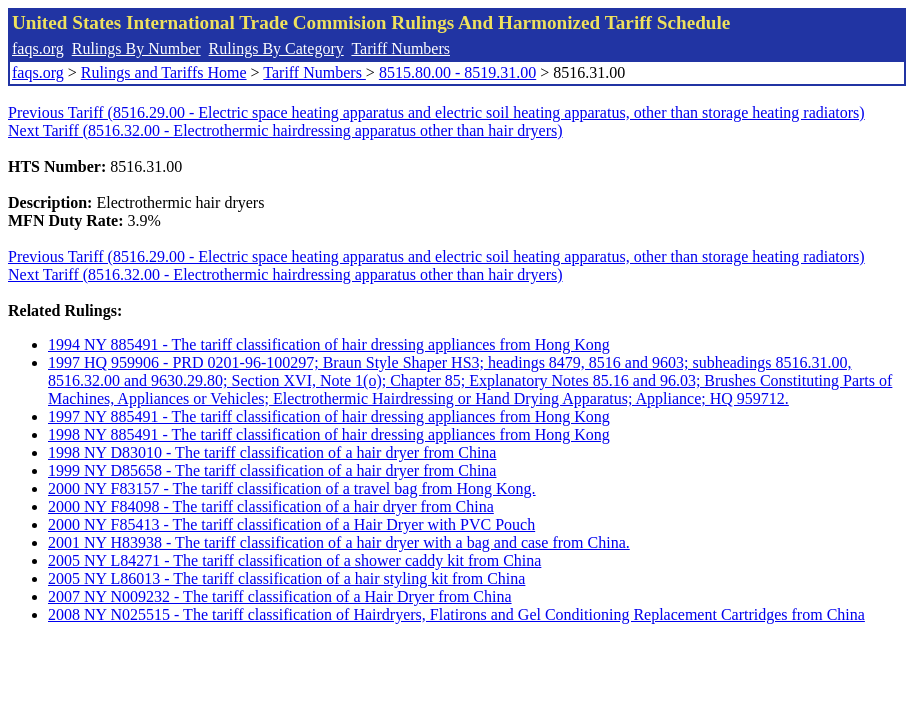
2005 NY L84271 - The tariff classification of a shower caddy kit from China (294, 560)
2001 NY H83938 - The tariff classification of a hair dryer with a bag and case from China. (339, 542)
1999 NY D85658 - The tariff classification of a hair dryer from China (272, 470)
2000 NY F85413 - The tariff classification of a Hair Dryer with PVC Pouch (291, 524)
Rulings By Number (136, 48)
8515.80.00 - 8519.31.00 (457, 72)
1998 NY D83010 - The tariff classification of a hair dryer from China (272, 452)
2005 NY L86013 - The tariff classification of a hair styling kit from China (286, 578)
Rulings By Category (276, 48)
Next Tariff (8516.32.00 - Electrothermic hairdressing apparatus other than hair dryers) (285, 130)
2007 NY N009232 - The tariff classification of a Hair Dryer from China (280, 596)
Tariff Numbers (400, 48)
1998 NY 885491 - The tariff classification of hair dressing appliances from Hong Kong (329, 434)
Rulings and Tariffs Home (164, 72)
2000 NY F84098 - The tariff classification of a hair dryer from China (271, 506)
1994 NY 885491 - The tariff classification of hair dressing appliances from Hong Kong (329, 344)
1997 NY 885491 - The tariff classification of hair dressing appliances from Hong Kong (329, 416)
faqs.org (38, 48)
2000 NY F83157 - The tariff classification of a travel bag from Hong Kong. (292, 488)
